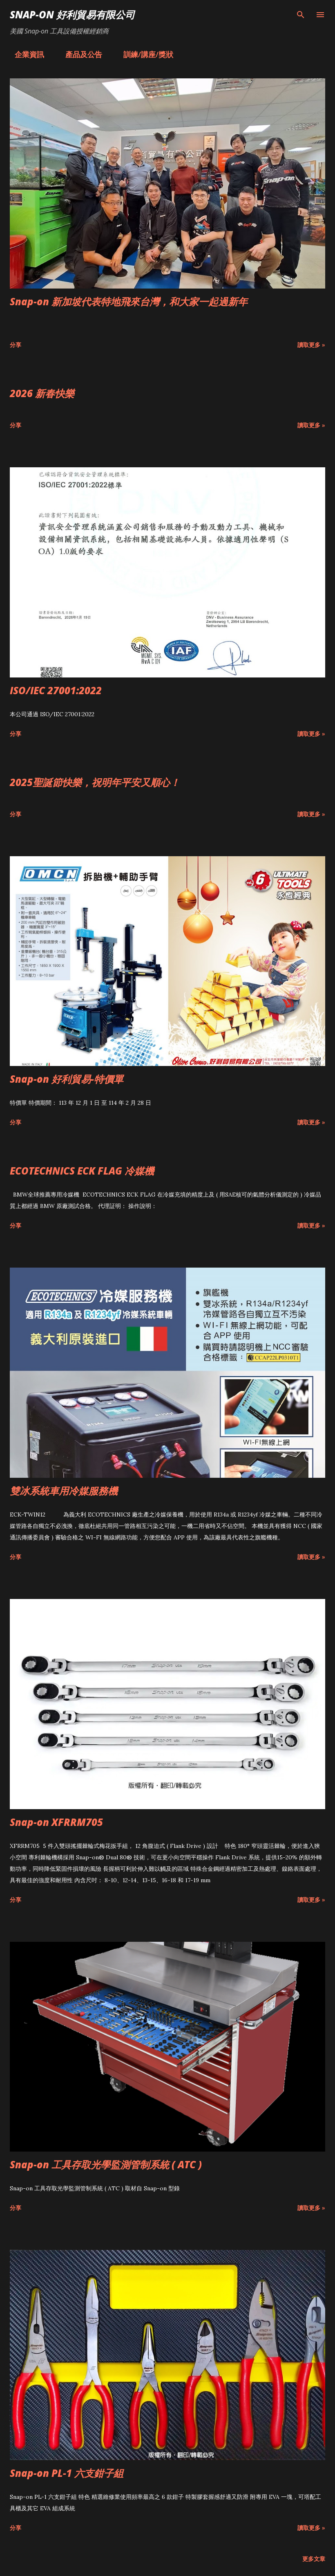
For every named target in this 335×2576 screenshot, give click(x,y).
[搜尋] (301, 15)
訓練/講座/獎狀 (143, 54)
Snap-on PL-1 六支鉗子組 (66, 2473)
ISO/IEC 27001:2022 (56, 690)
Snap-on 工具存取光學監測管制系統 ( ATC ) (106, 2164)
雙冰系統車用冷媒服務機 (64, 1490)
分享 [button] (15, 345)
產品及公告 (78, 54)
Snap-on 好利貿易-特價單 (66, 1079)
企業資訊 (24, 54)
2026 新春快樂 (42, 393)
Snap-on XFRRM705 (56, 1822)
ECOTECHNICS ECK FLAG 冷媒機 (82, 1170)
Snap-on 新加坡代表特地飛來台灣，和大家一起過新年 (129, 301)
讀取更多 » (311, 345)
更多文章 (313, 2559)
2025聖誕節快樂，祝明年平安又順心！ (95, 782)
